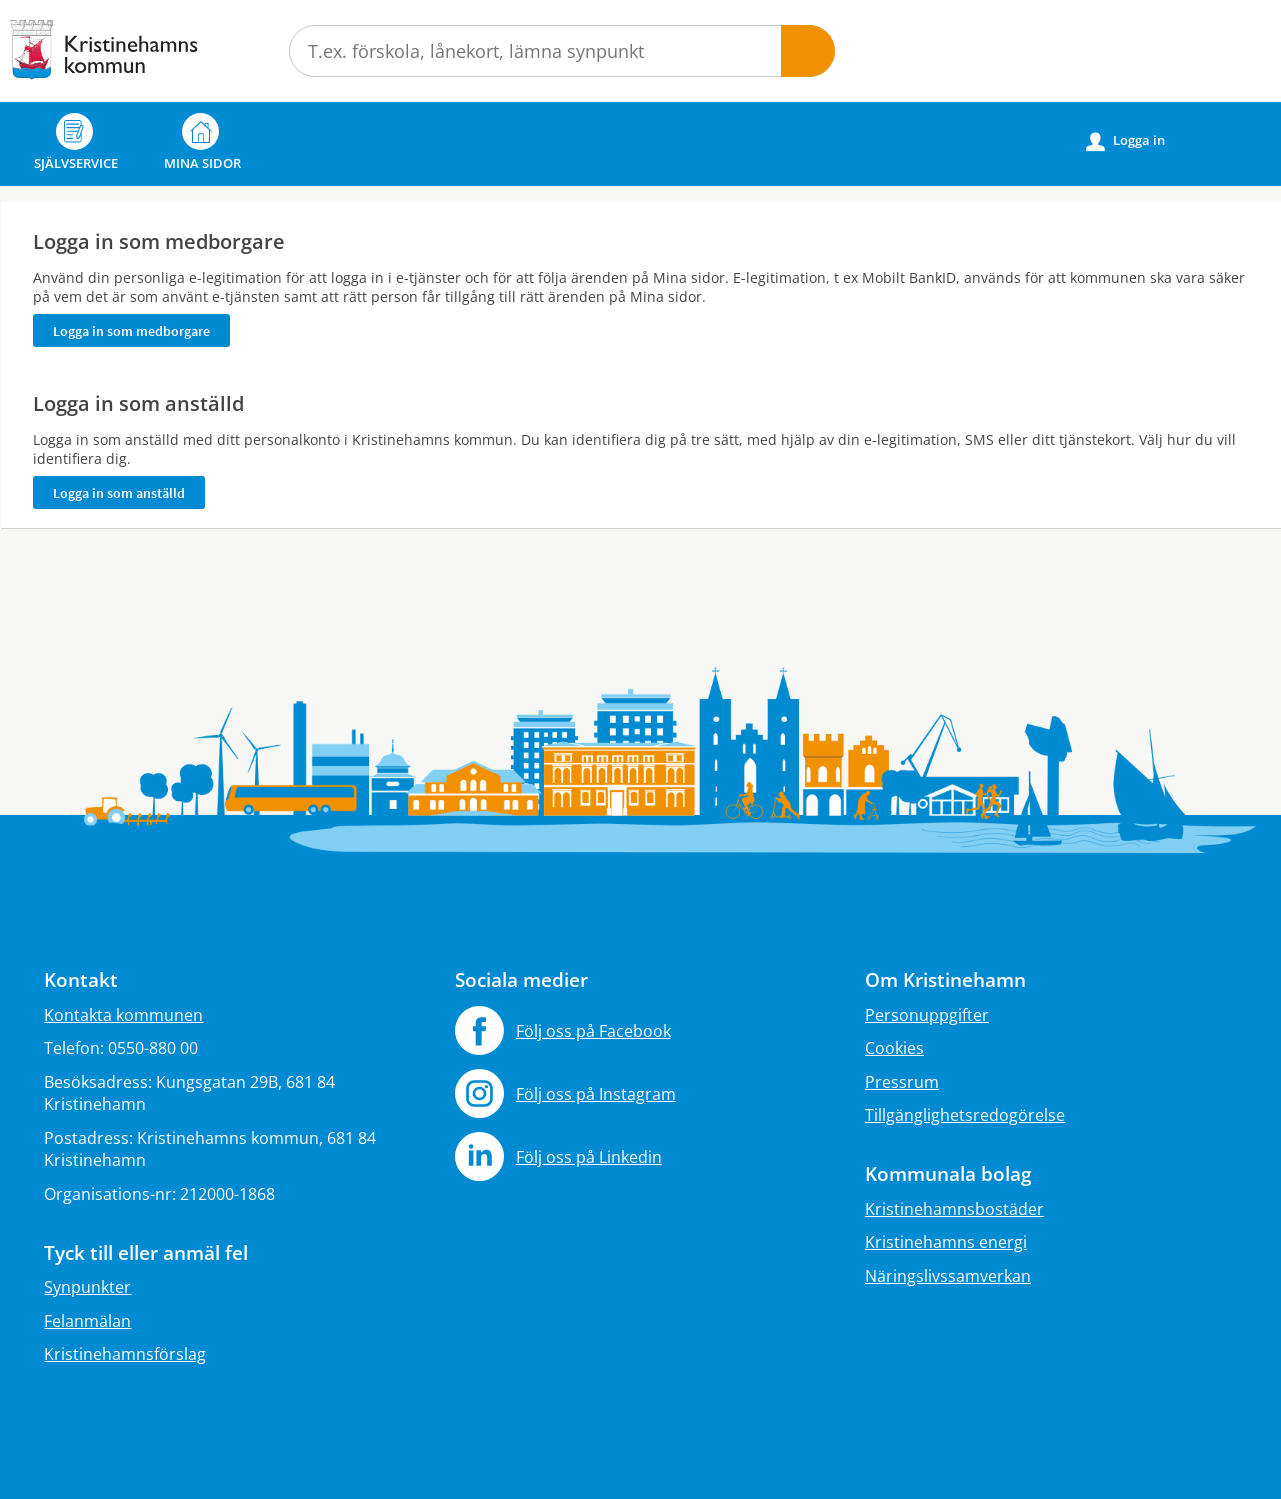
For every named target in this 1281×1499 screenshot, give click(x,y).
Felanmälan (87, 1321)
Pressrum (902, 1082)
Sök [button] (808, 51)
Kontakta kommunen (123, 1015)
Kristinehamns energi (946, 1242)
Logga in (1125, 141)
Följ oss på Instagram (596, 1094)
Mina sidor (202, 142)
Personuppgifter (927, 1015)
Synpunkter (87, 1287)
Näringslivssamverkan (948, 1276)
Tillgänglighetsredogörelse (965, 1115)
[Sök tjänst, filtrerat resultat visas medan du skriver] (562, 51)
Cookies (894, 1048)
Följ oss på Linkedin (589, 1157)
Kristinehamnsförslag (125, 1354)
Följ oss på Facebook (593, 1031)
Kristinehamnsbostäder (954, 1209)
